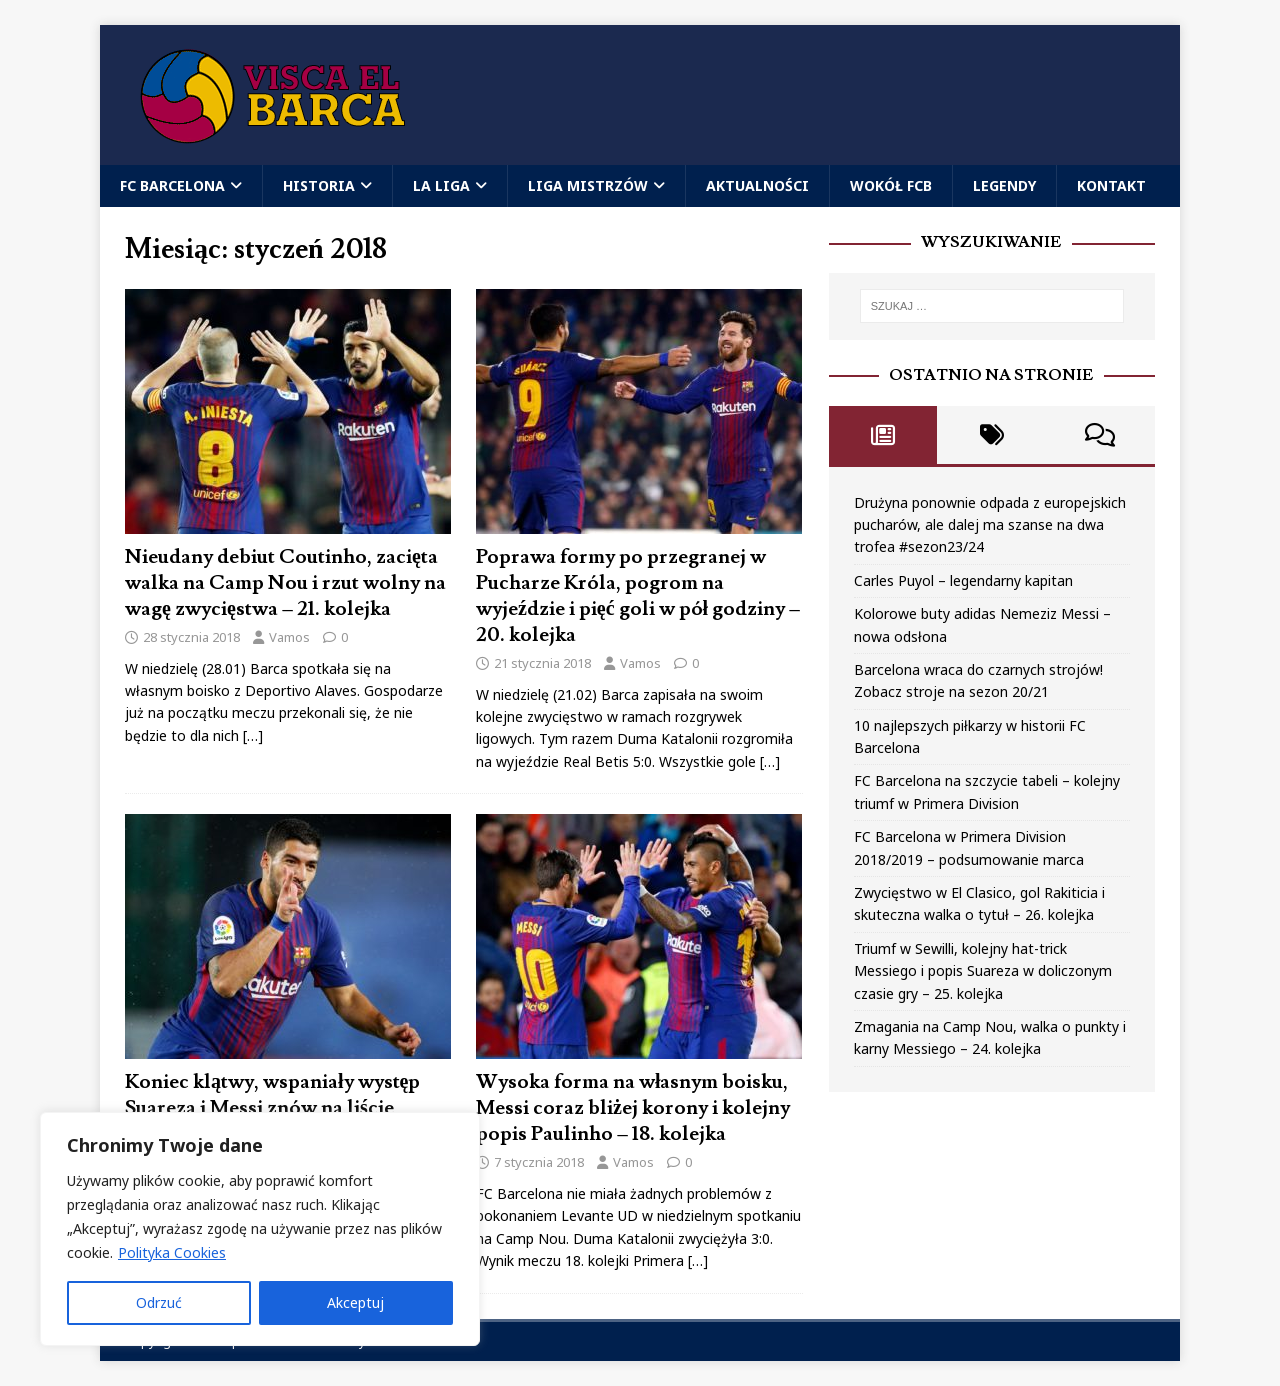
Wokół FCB (891, 185)
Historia (319, 185)
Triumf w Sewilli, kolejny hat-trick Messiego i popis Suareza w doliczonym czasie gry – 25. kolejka (983, 971)
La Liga (441, 185)
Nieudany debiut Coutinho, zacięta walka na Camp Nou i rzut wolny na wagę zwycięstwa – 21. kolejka (285, 583)
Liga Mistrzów (588, 185)
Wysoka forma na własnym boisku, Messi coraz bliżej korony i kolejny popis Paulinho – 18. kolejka (633, 1108)
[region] (260, 1229)
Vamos (289, 637)
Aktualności (757, 185)
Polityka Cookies (172, 1252)
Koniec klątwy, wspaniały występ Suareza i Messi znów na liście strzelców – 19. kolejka (272, 1108)
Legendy (1004, 185)
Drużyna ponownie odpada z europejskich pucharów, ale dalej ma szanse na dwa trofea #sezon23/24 (990, 525)
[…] (253, 735)
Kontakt (1111, 185)
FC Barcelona (172, 185)
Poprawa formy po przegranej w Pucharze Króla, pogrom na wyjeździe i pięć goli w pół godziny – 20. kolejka (638, 596)
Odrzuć (159, 1302)
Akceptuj (355, 1302)
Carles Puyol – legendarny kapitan (963, 580)
